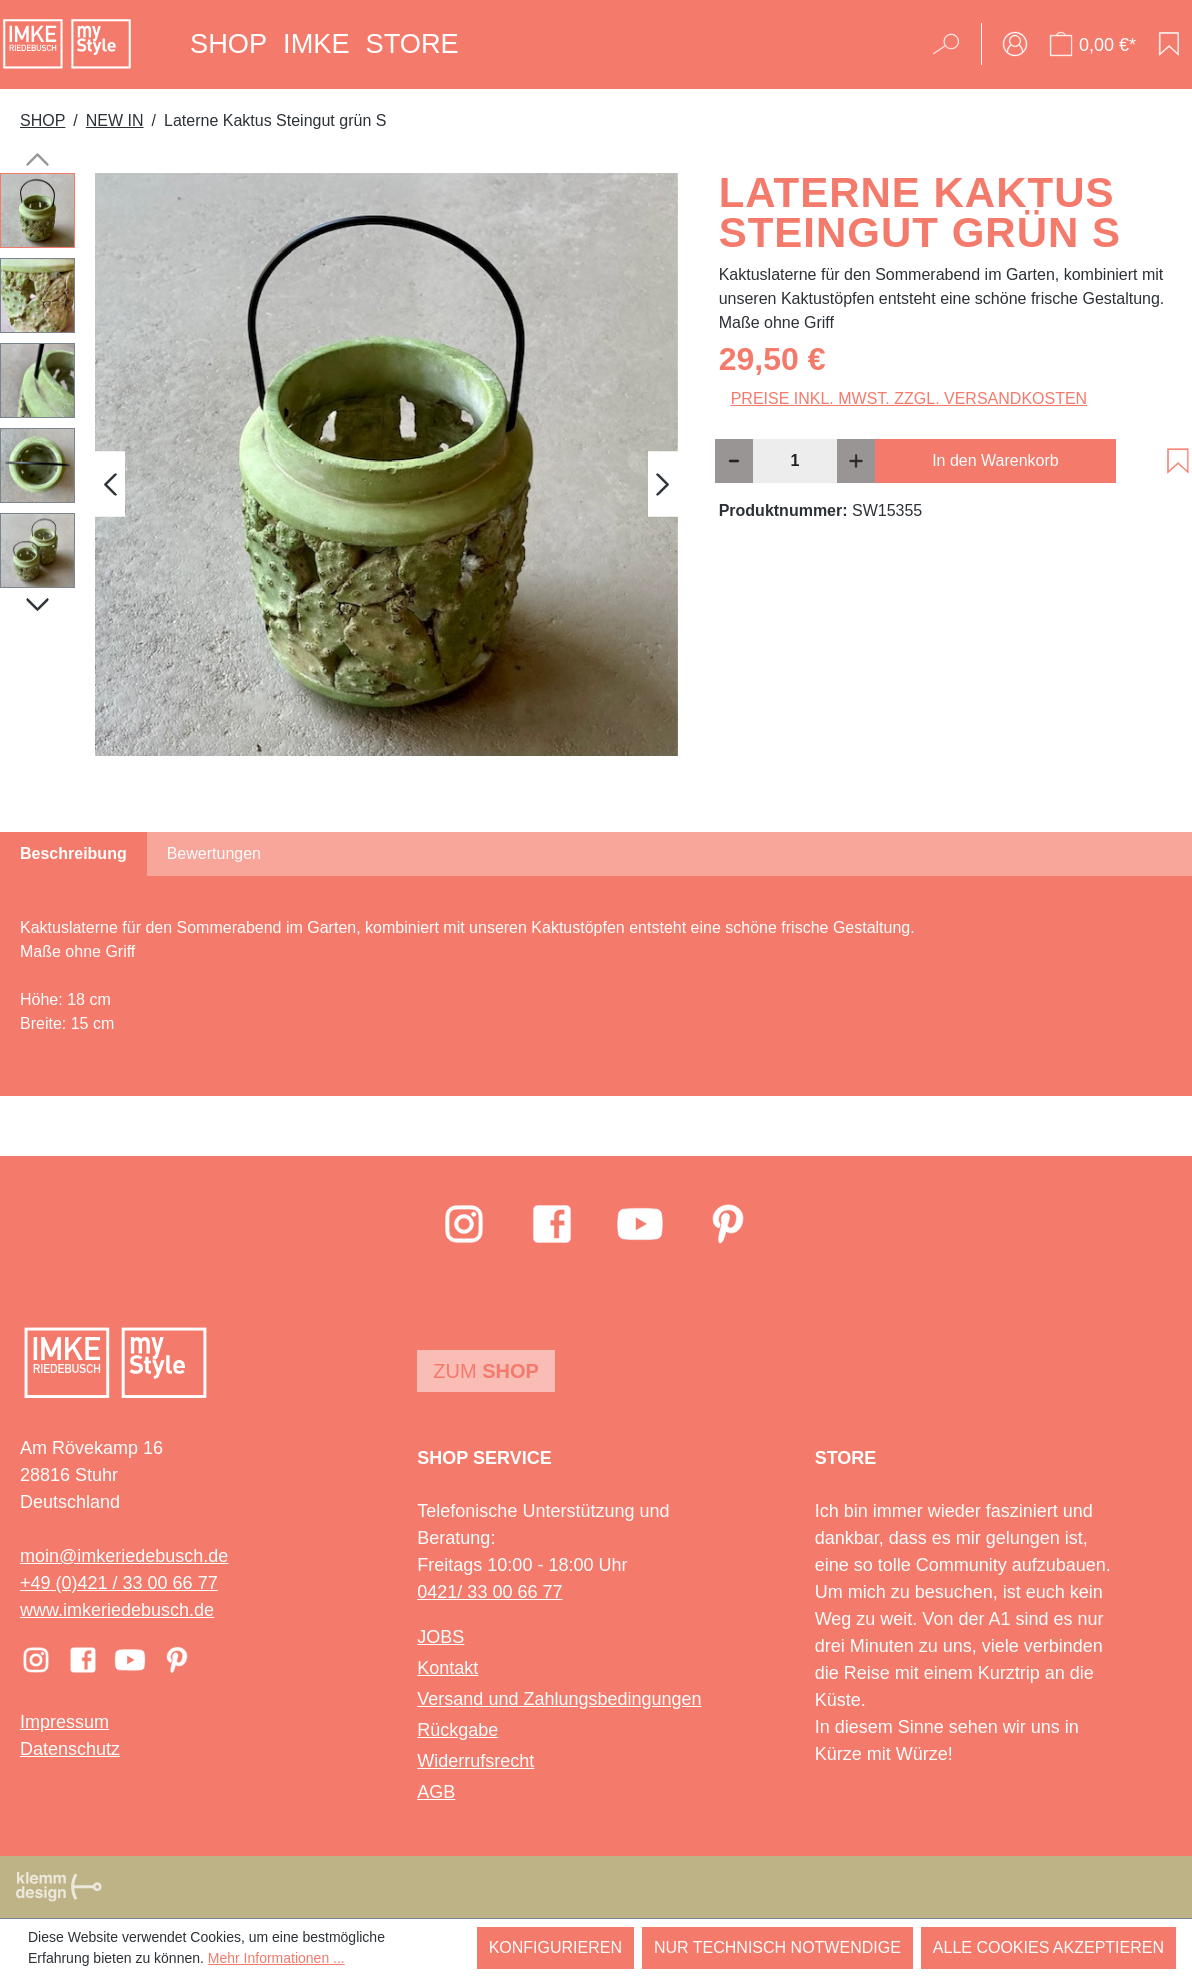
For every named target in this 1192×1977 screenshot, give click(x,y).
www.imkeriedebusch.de (117, 1610)
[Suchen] (952, 44)
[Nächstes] (663, 484)
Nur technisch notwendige (777, 1947)
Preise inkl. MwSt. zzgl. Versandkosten (909, 398)
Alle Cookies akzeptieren (1048, 1947)
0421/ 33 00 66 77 (489, 1592)
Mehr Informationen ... (276, 1958)
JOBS (440, 1637)
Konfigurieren (555, 1947)
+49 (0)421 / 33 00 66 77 (119, 1583)
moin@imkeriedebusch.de (124, 1556)
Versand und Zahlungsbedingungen (559, 1699)
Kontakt (447, 1668)
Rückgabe (457, 1730)
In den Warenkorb (995, 460)
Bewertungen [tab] (214, 853)
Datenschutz (70, 1749)
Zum (486, 1371)
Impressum (64, 1722)
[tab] (73, 854)
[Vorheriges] (110, 484)
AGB (436, 1792)
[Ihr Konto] (1015, 44)
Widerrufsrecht (475, 1761)
